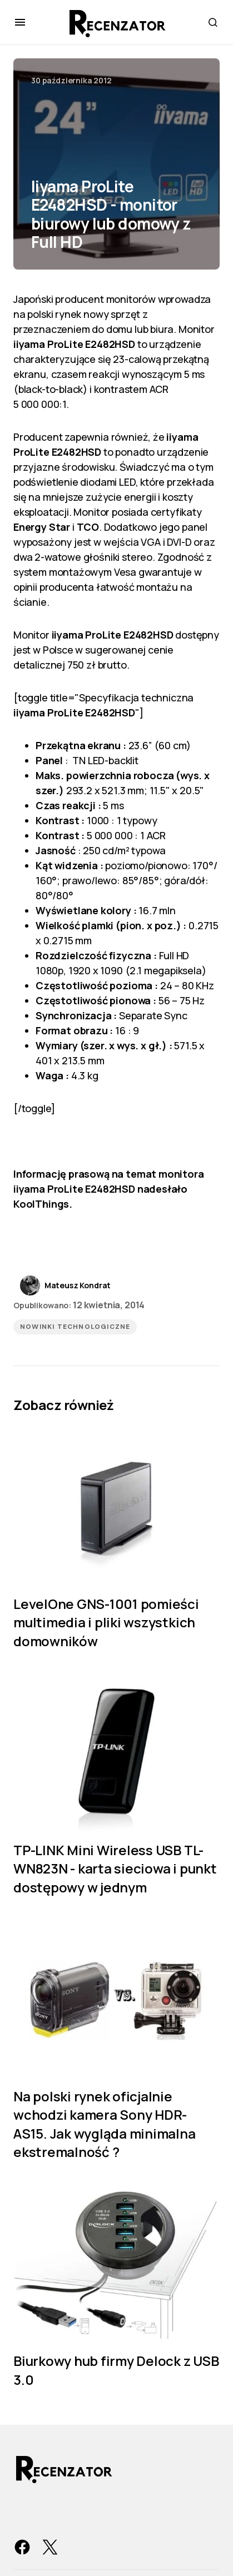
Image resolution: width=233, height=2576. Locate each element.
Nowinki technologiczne (75, 1326)
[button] (20, 22)
